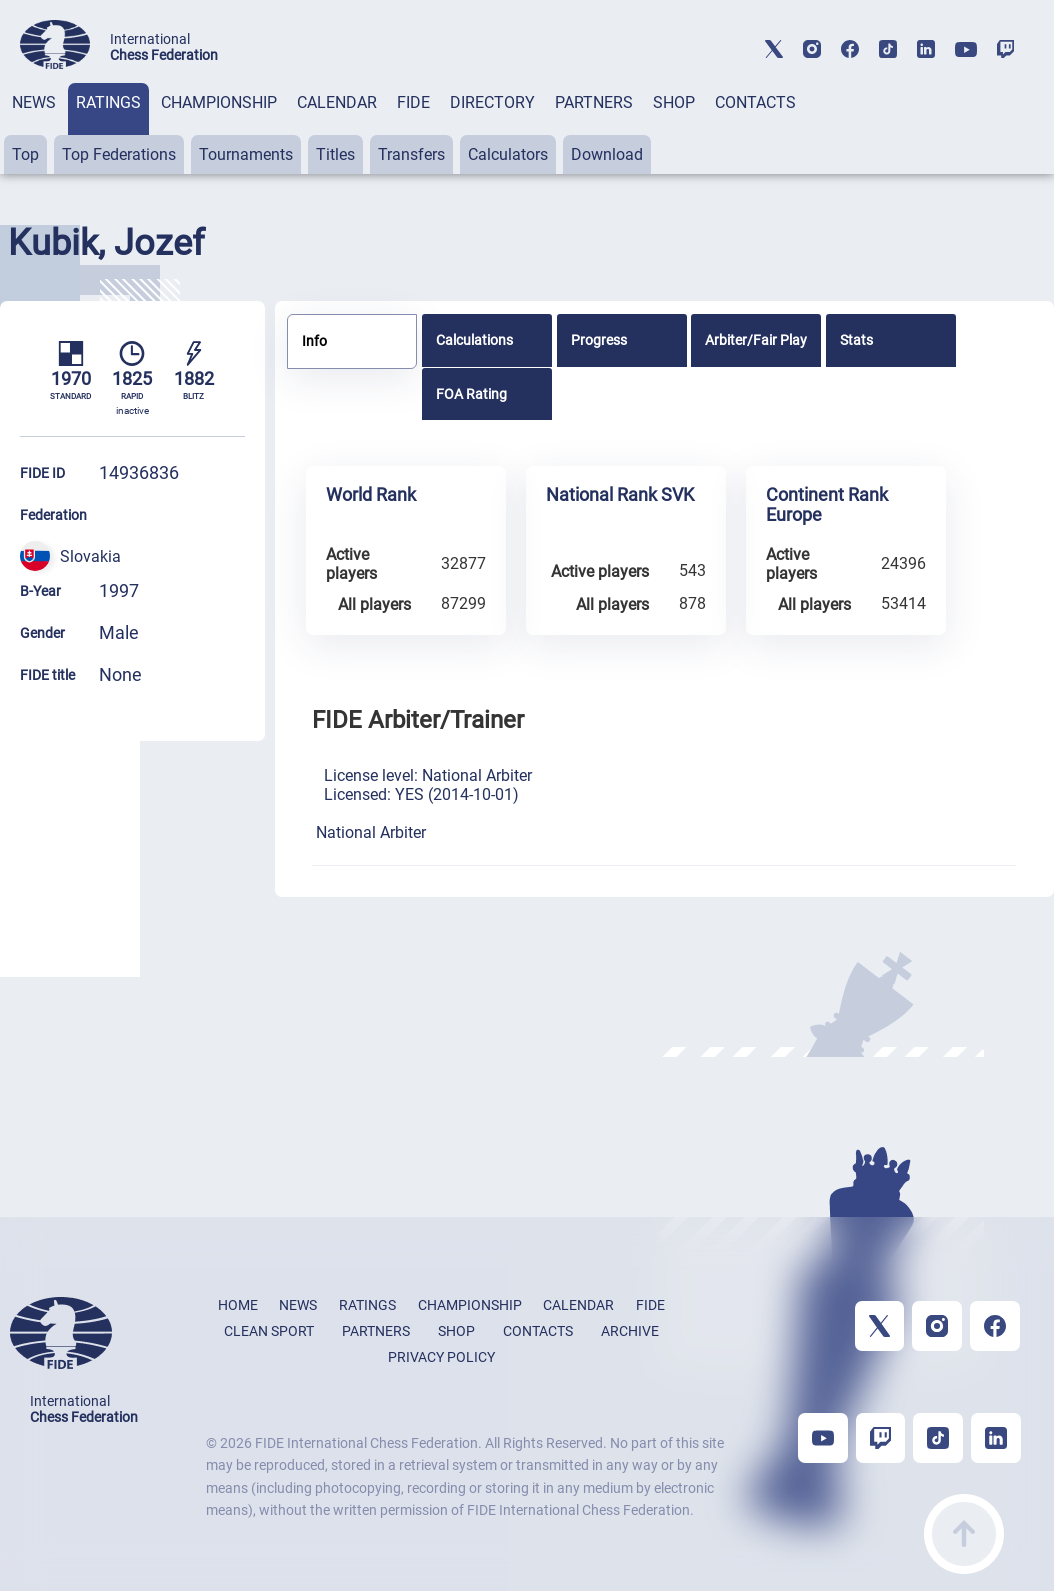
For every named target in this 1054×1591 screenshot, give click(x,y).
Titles (335, 154)
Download (607, 154)
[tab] (34, 128)
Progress (599, 340)
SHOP (674, 102)
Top (25, 154)
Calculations (474, 340)
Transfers (411, 154)
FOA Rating (471, 394)
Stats (856, 340)
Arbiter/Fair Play (756, 340)
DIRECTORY (492, 102)
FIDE (413, 102)
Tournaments (246, 154)
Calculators (508, 154)
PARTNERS (594, 102)
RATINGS (108, 102)
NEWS (34, 102)
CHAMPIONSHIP (219, 102)
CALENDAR (337, 102)
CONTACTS (755, 102)
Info (314, 341)
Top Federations (119, 154)
